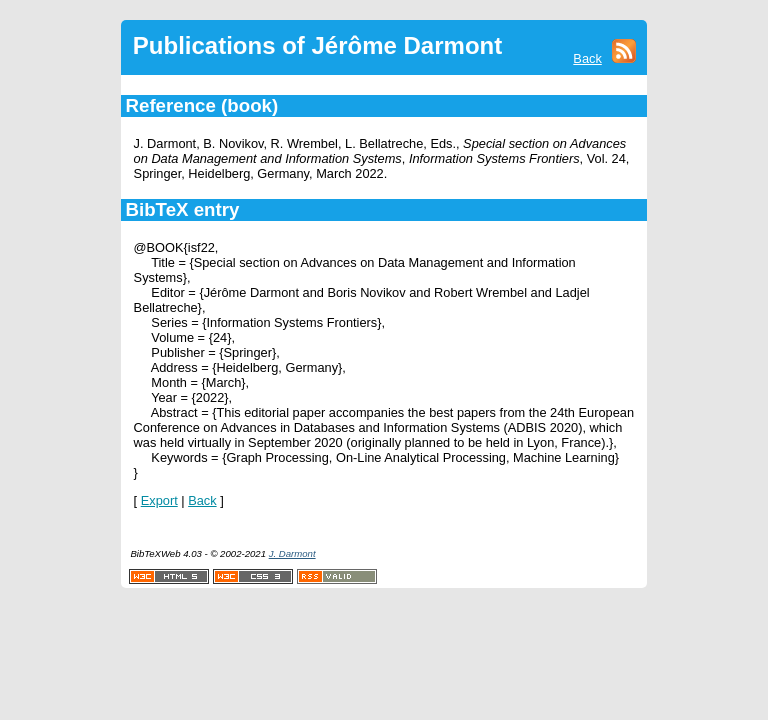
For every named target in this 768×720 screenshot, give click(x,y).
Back (587, 58)
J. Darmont (292, 553)
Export (159, 500)
